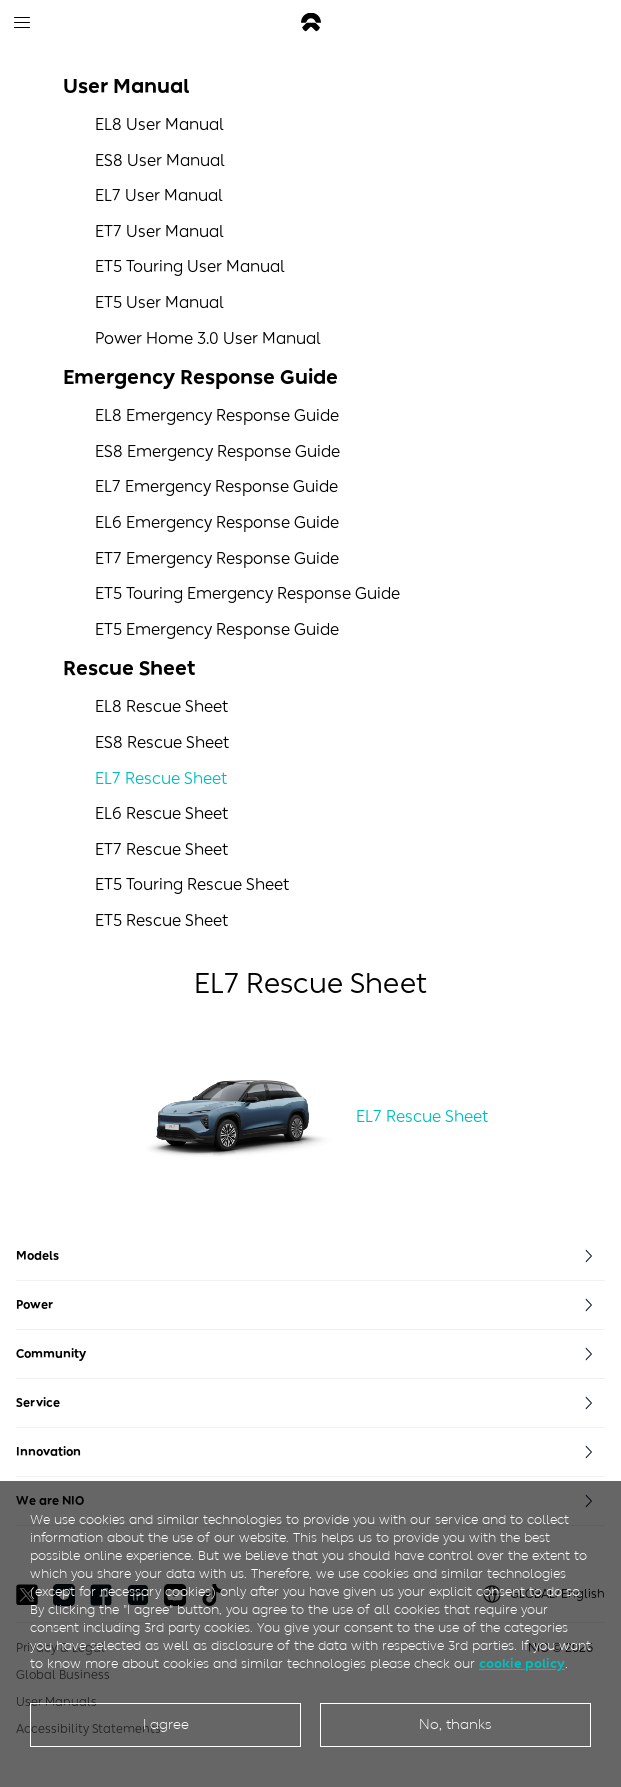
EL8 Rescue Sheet (161, 706)
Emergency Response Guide (200, 377)
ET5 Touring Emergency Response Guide (247, 593)
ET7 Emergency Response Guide (217, 558)
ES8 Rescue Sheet (162, 742)
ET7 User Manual (159, 231)
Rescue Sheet (129, 668)
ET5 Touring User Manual (190, 266)
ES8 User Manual (160, 160)
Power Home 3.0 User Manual (208, 338)
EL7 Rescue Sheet (161, 778)
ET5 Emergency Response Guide (217, 629)
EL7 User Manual (159, 195)
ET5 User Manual (159, 302)
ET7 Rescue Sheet (161, 849)
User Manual (126, 86)
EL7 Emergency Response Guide (216, 486)
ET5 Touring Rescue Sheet (192, 884)
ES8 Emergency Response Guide (217, 451)
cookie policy (522, 1663)
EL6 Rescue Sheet (161, 813)
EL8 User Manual (159, 124)
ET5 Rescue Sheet (161, 920)
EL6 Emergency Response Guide (217, 522)
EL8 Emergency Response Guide (217, 415)
